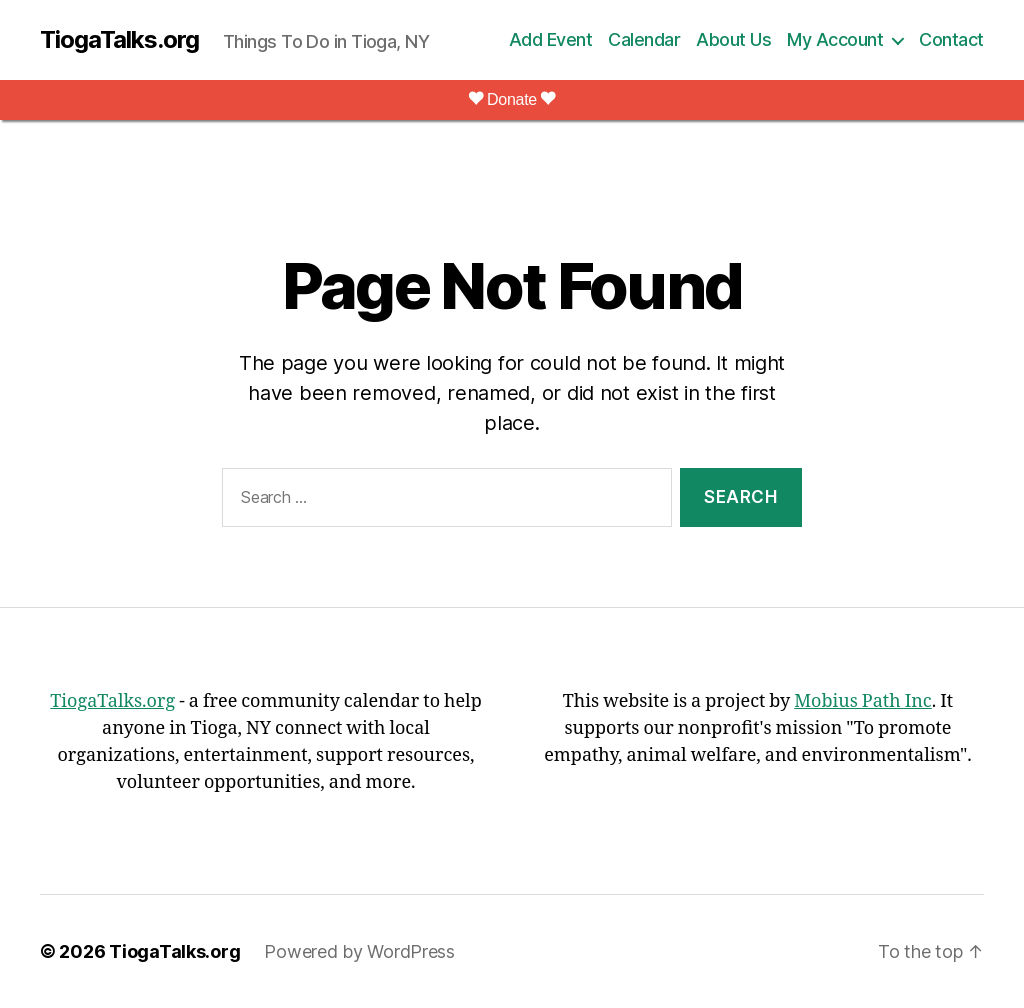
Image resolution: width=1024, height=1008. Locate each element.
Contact (951, 39)
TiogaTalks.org (119, 40)
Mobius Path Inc (862, 701)
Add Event (551, 39)
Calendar (644, 39)
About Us (733, 39)
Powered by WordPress (359, 951)
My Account (835, 39)
